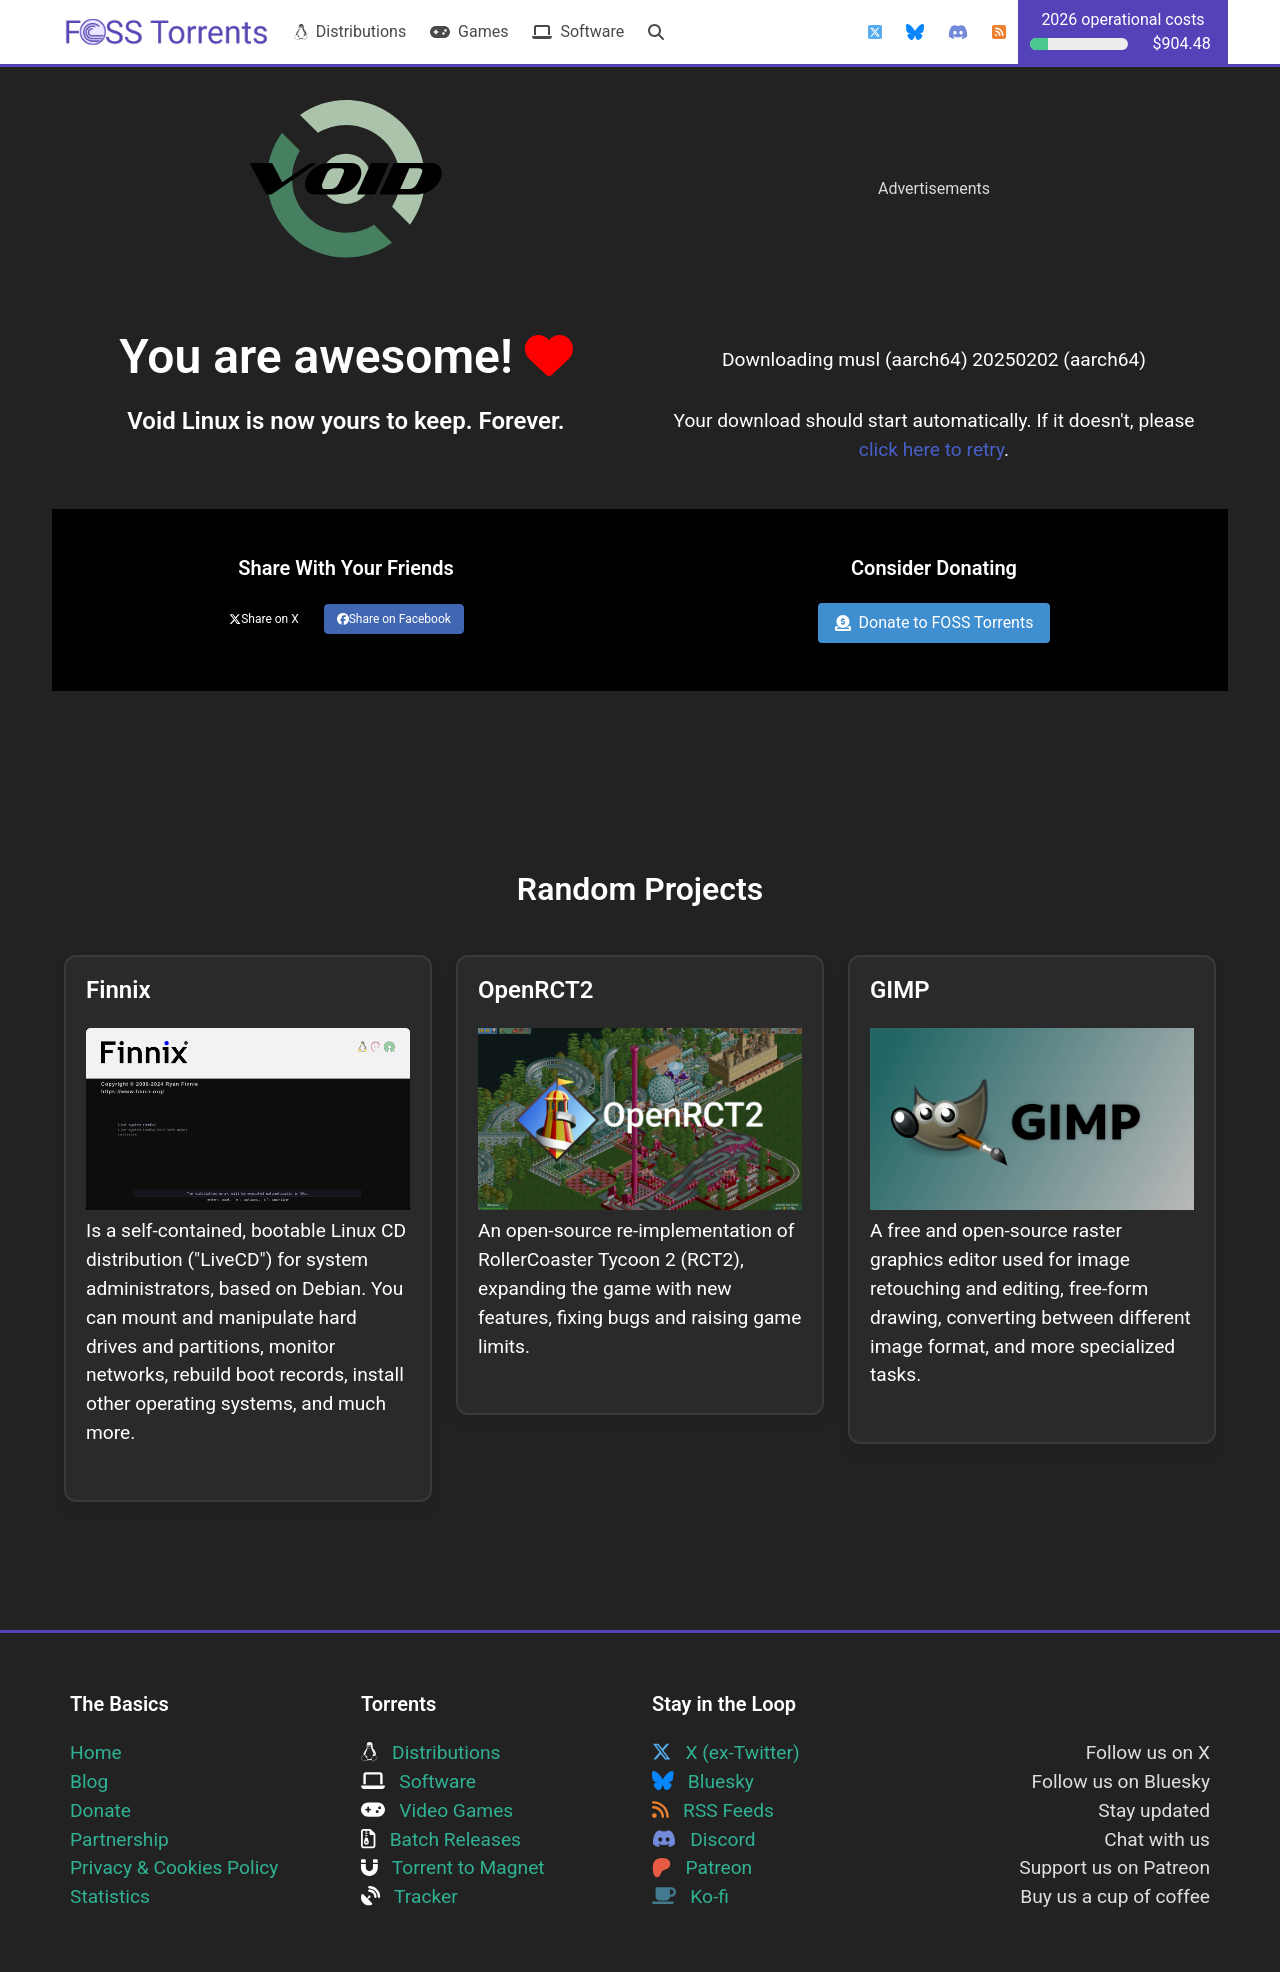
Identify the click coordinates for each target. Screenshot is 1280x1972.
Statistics (110, 1896)
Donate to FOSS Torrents (934, 622)
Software (578, 31)
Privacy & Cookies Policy (174, 1867)
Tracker (409, 1896)
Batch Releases (441, 1839)
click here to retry (931, 449)
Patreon (702, 1867)
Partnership (119, 1839)
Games (469, 31)
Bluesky (703, 1781)
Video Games (437, 1810)
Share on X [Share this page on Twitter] (264, 619)
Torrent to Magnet (453, 1867)
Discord (704, 1839)
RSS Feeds (713, 1810)
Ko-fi (690, 1896)
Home (96, 1752)
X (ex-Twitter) (726, 1752)
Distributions (350, 31)
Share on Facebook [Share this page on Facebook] (394, 619)
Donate (100, 1810)
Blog (89, 1781)
